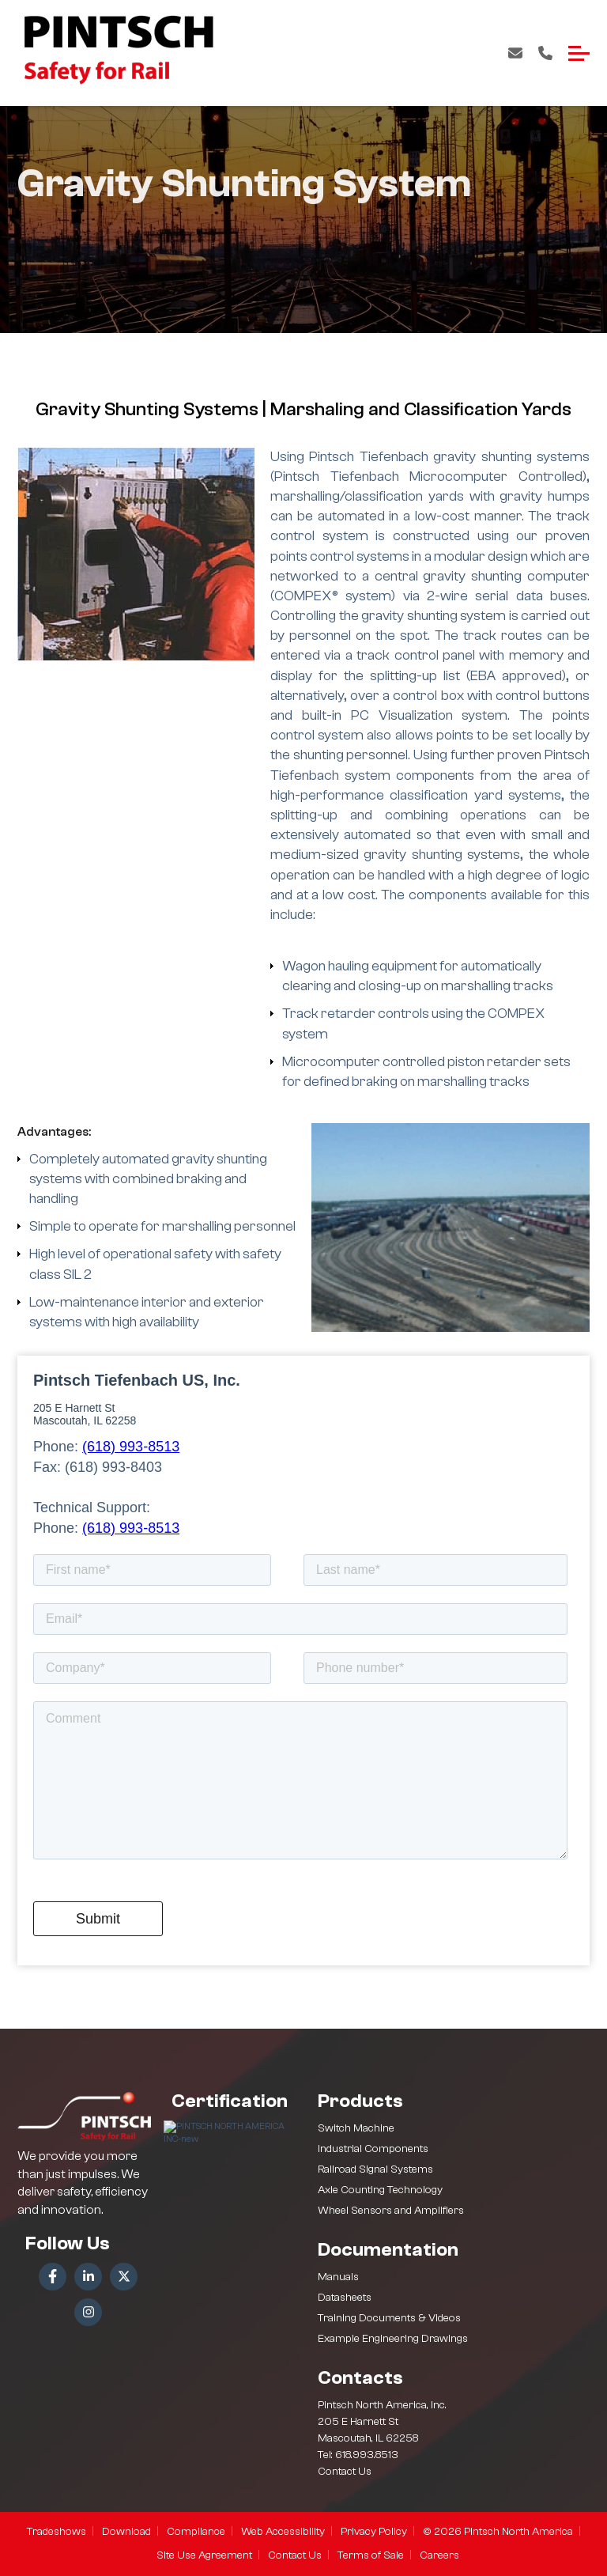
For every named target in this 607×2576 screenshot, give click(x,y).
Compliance (196, 2531)
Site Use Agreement (204, 2555)
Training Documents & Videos (389, 2318)
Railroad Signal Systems (375, 2169)
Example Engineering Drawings (393, 2338)
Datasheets (344, 2297)
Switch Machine (356, 2128)
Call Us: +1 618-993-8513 (545, 53)
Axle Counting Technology (380, 2190)
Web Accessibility (283, 2531)
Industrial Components (373, 2149)
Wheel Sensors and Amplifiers (391, 2210)
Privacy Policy (374, 2531)
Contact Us (515, 53)
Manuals (338, 2277)
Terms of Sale (370, 2555)
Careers (439, 2555)
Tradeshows (56, 2531)
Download (126, 2531)
